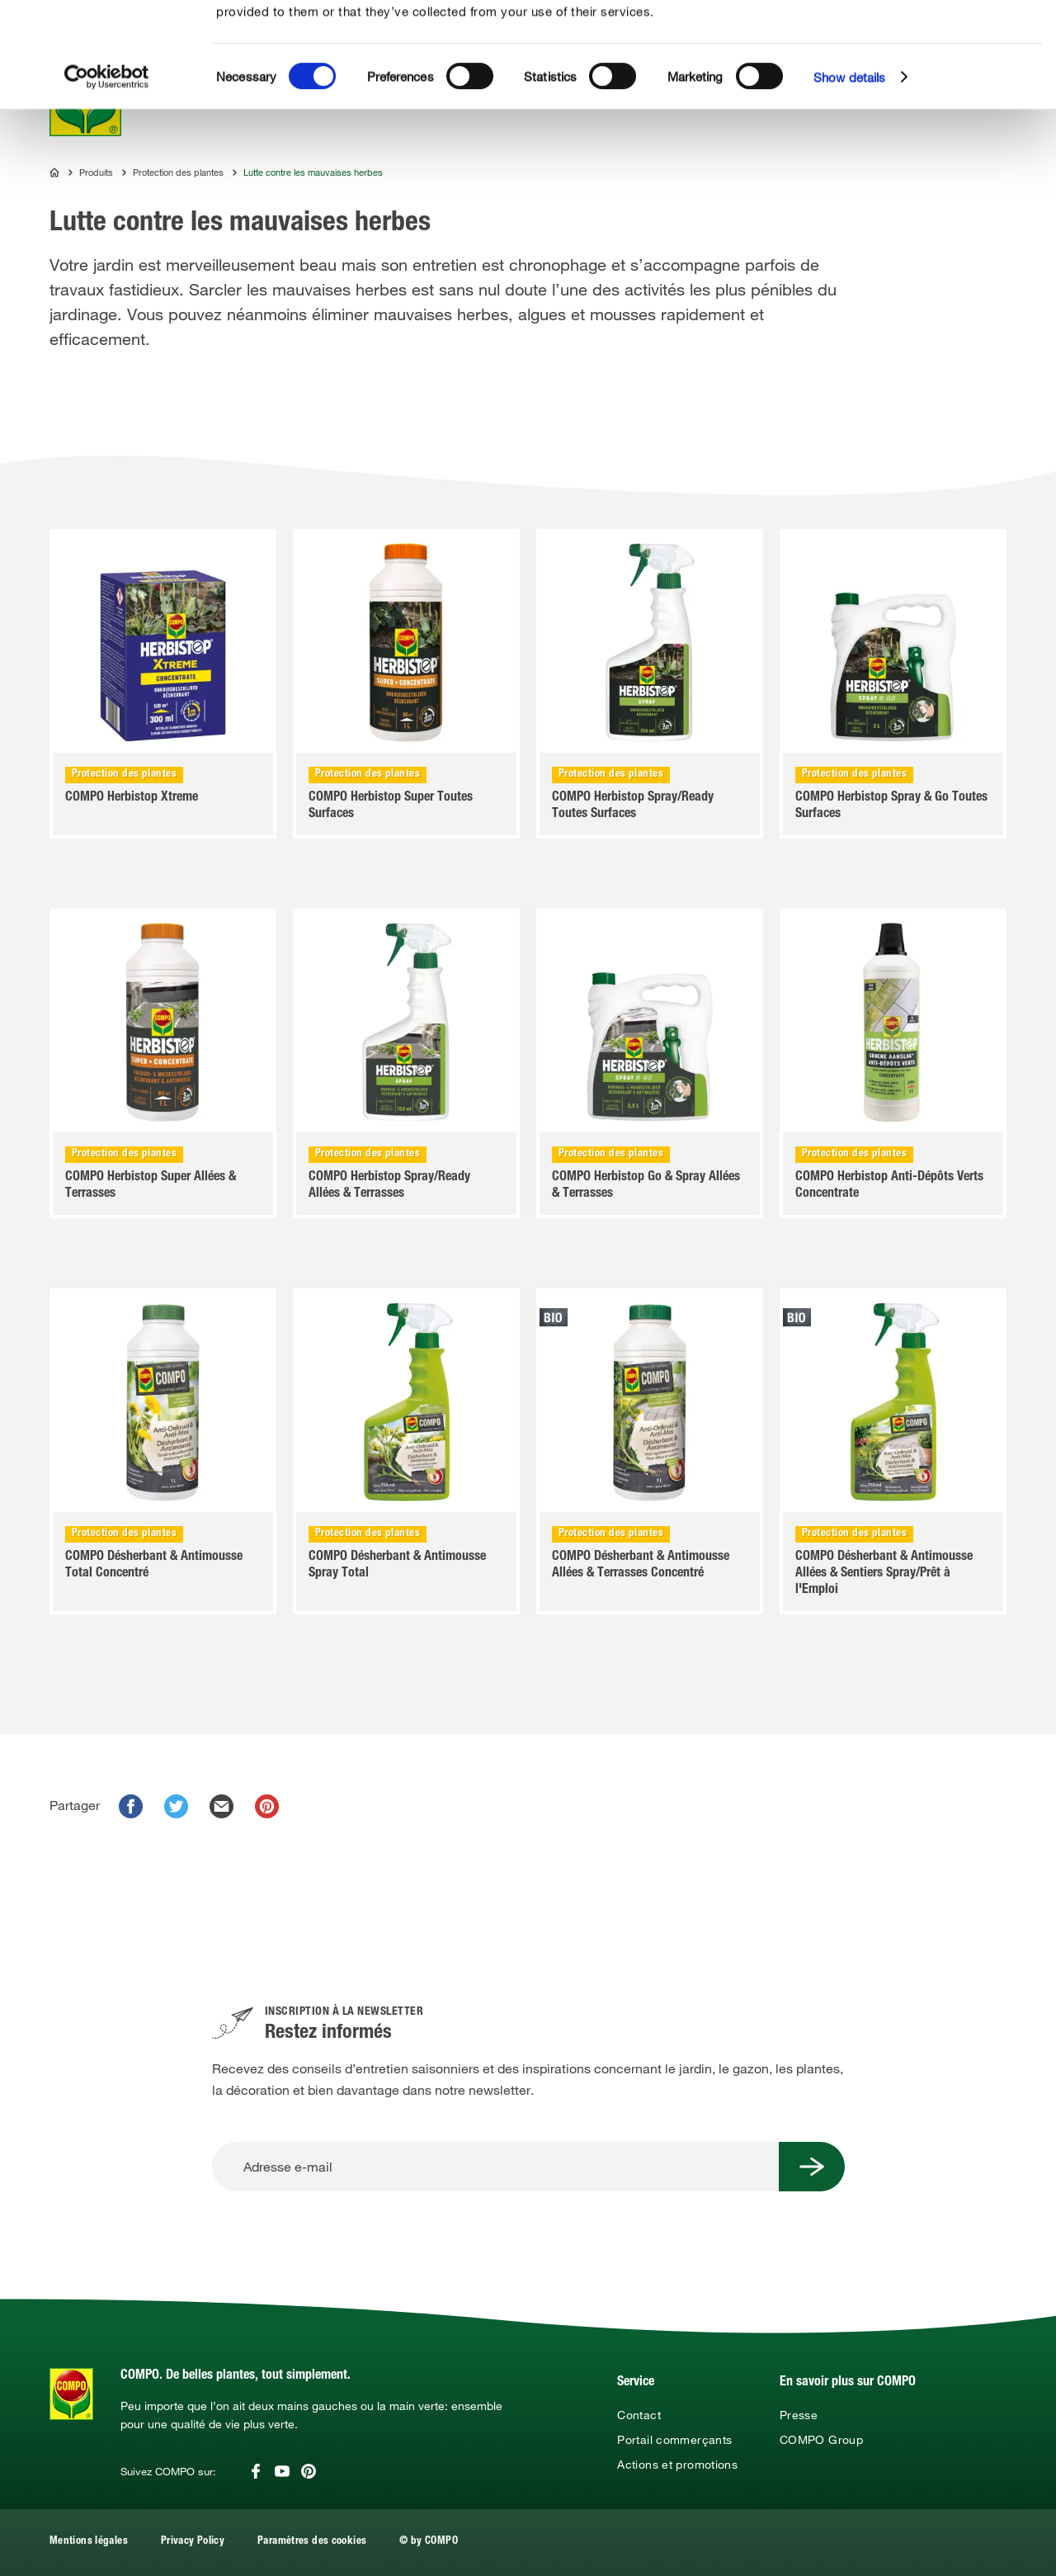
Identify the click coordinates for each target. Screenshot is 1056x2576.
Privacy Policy (192, 2541)
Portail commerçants (674, 2439)
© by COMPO (428, 2541)
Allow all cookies (934, 32)
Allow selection (934, 62)
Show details (849, 181)
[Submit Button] (812, 2166)
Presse (799, 2415)
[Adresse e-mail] (495, 2166)
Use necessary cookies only (937, 92)
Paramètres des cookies (311, 2541)
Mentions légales (89, 2541)
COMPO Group (821, 2439)
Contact (639, 2415)
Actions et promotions (677, 2464)
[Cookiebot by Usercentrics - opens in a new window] (107, 181)
